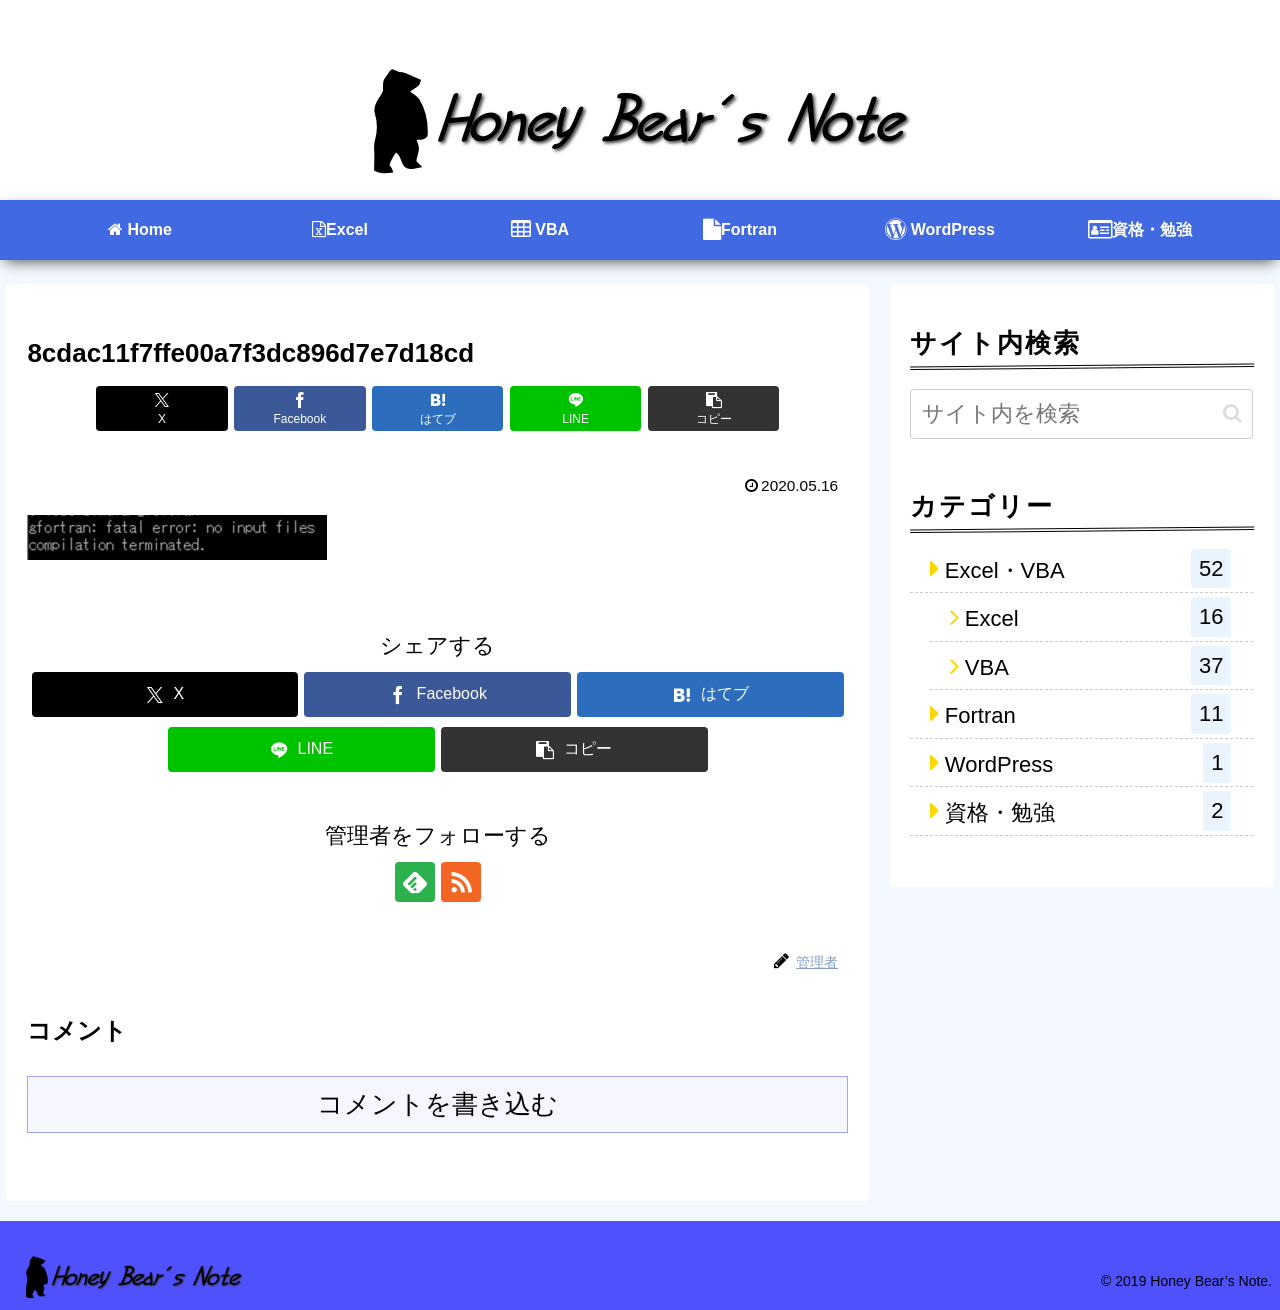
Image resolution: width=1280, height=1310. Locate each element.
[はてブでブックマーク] (437, 408)
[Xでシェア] (161, 408)
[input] (1082, 414)
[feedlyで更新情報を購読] (415, 882)
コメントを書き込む (437, 1104)
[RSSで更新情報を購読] (461, 882)
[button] (713, 408)
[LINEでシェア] (575, 408)
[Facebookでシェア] (299, 408)
